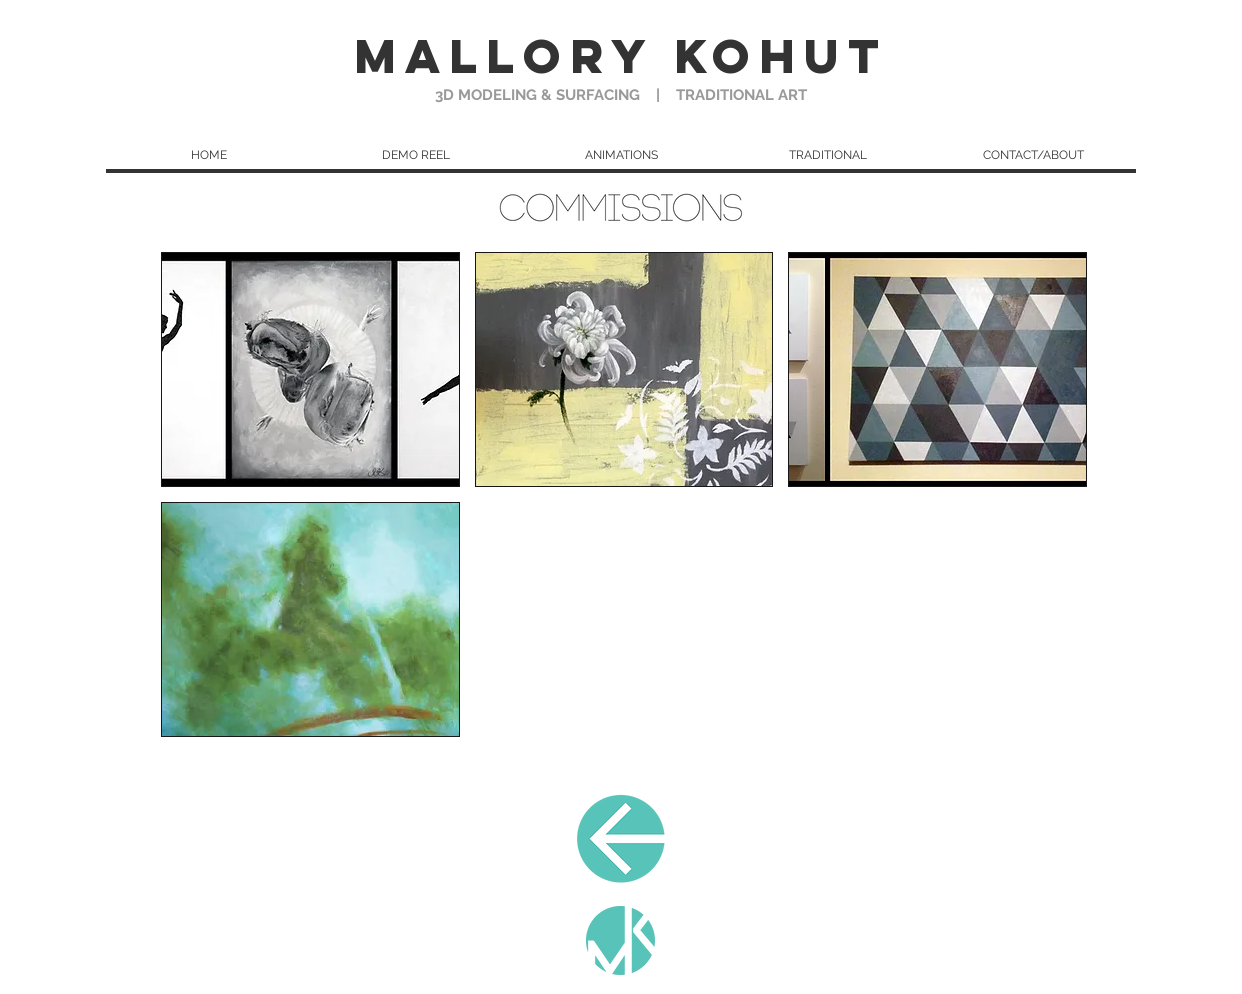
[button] (827, 155)
